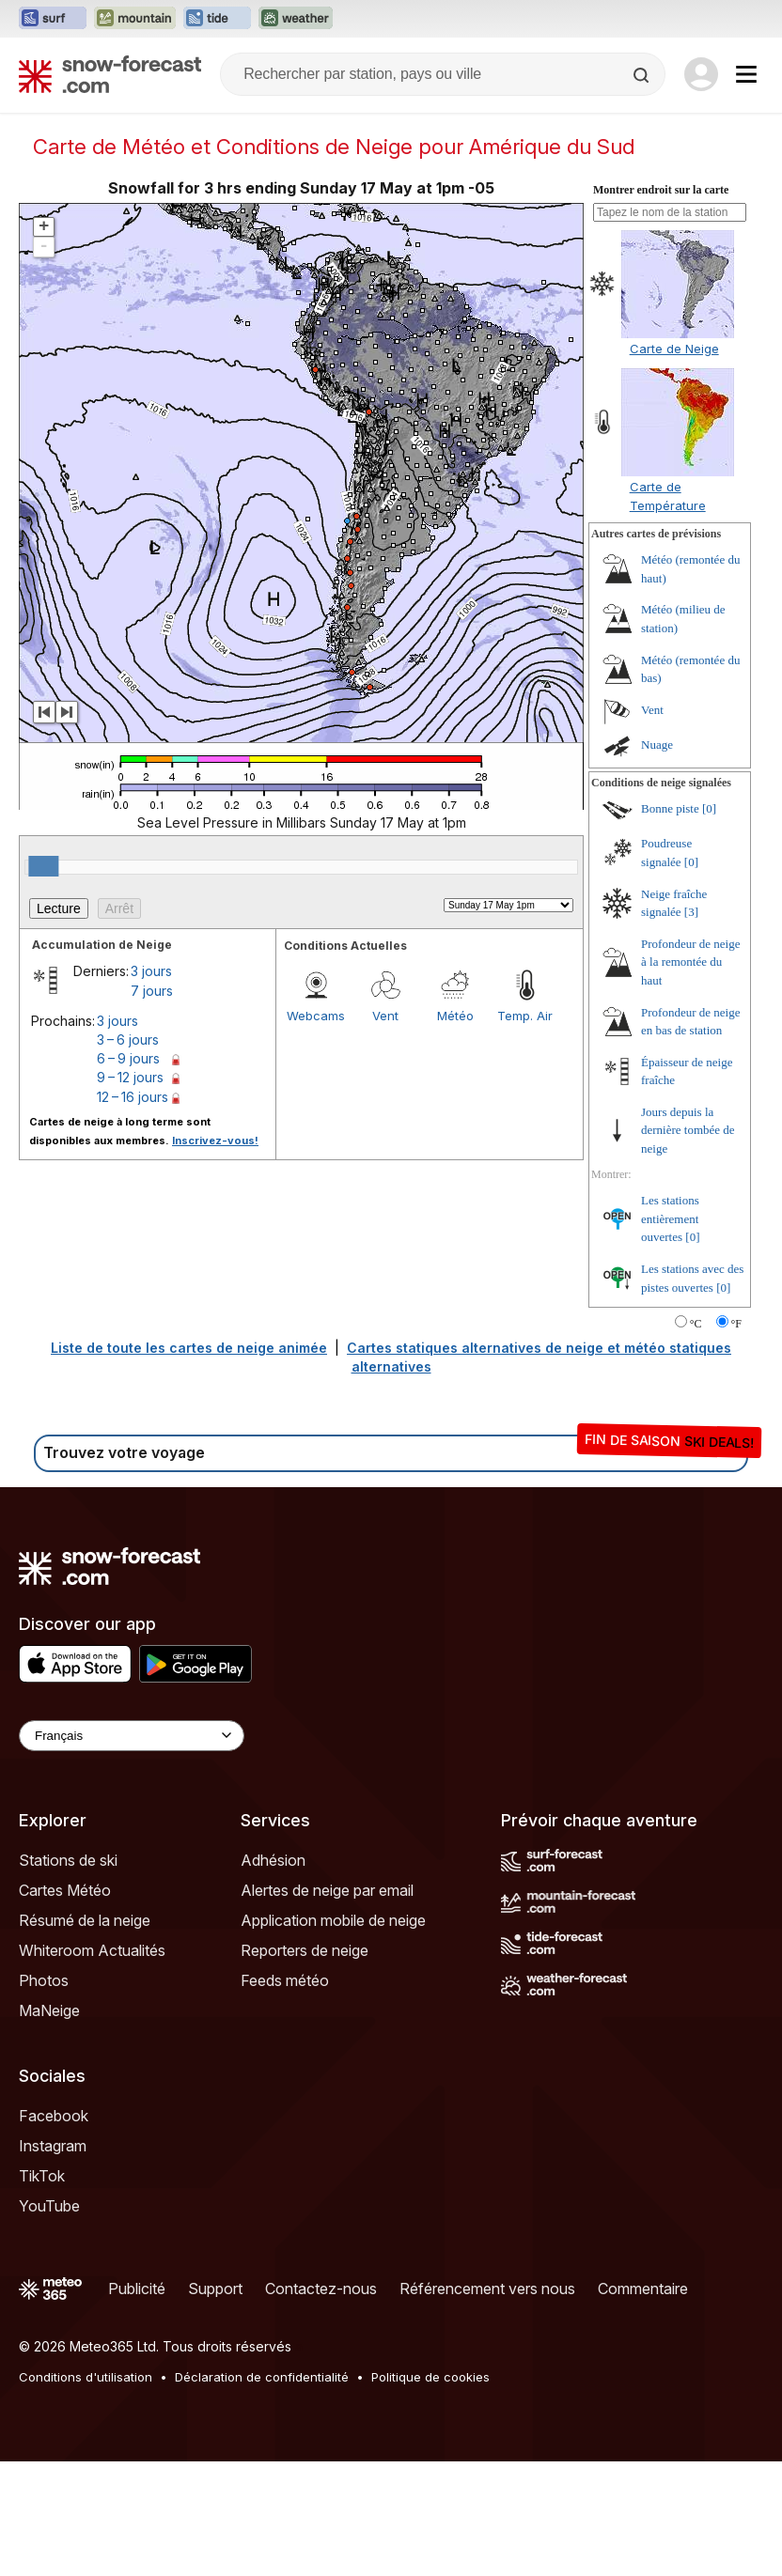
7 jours (152, 991)
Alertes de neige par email (327, 1890)
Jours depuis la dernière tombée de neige (688, 1130)
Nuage (657, 744)
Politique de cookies (430, 2376)
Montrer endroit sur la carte (660, 189)
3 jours (151, 971)
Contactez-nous (321, 2288)
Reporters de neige (304, 1950)
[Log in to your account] (701, 74)
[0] (709, 808)
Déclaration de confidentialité (262, 2376)
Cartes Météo (65, 1890)
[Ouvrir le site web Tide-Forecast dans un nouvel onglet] (217, 19)
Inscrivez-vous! (215, 1140)
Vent (385, 1015)
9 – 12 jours (130, 1077)
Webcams (316, 1015)
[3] (691, 912)
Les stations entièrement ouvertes (670, 1218)
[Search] (643, 75)
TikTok (42, 2175)
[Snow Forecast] (110, 74)
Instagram (52, 2145)
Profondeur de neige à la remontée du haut (690, 962)
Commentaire (643, 2288)
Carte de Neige (674, 348)
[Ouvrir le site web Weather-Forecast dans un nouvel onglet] (295, 19)
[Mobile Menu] (746, 74)
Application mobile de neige (333, 1920)
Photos (44, 1980)
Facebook (53, 2115)
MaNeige (49, 2010)
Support (215, 2288)
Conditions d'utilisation (85, 2376)
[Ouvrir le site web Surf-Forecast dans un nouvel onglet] (52, 19)
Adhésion (273, 1860)
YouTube (49, 2205)
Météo (455, 1015)
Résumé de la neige (84, 1920)
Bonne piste (670, 808)
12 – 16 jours (132, 1097)
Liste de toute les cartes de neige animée (189, 1348)
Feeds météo (285, 1980)
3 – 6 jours (128, 1039)
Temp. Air (525, 1015)
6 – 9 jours (128, 1058)
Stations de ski (68, 1860)
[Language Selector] (131, 1735)
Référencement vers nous (487, 2288)
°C (696, 1323)
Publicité (136, 2288)
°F (736, 1323)
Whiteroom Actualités (92, 1950)
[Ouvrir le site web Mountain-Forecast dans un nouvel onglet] (135, 19)
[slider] (43, 866)
